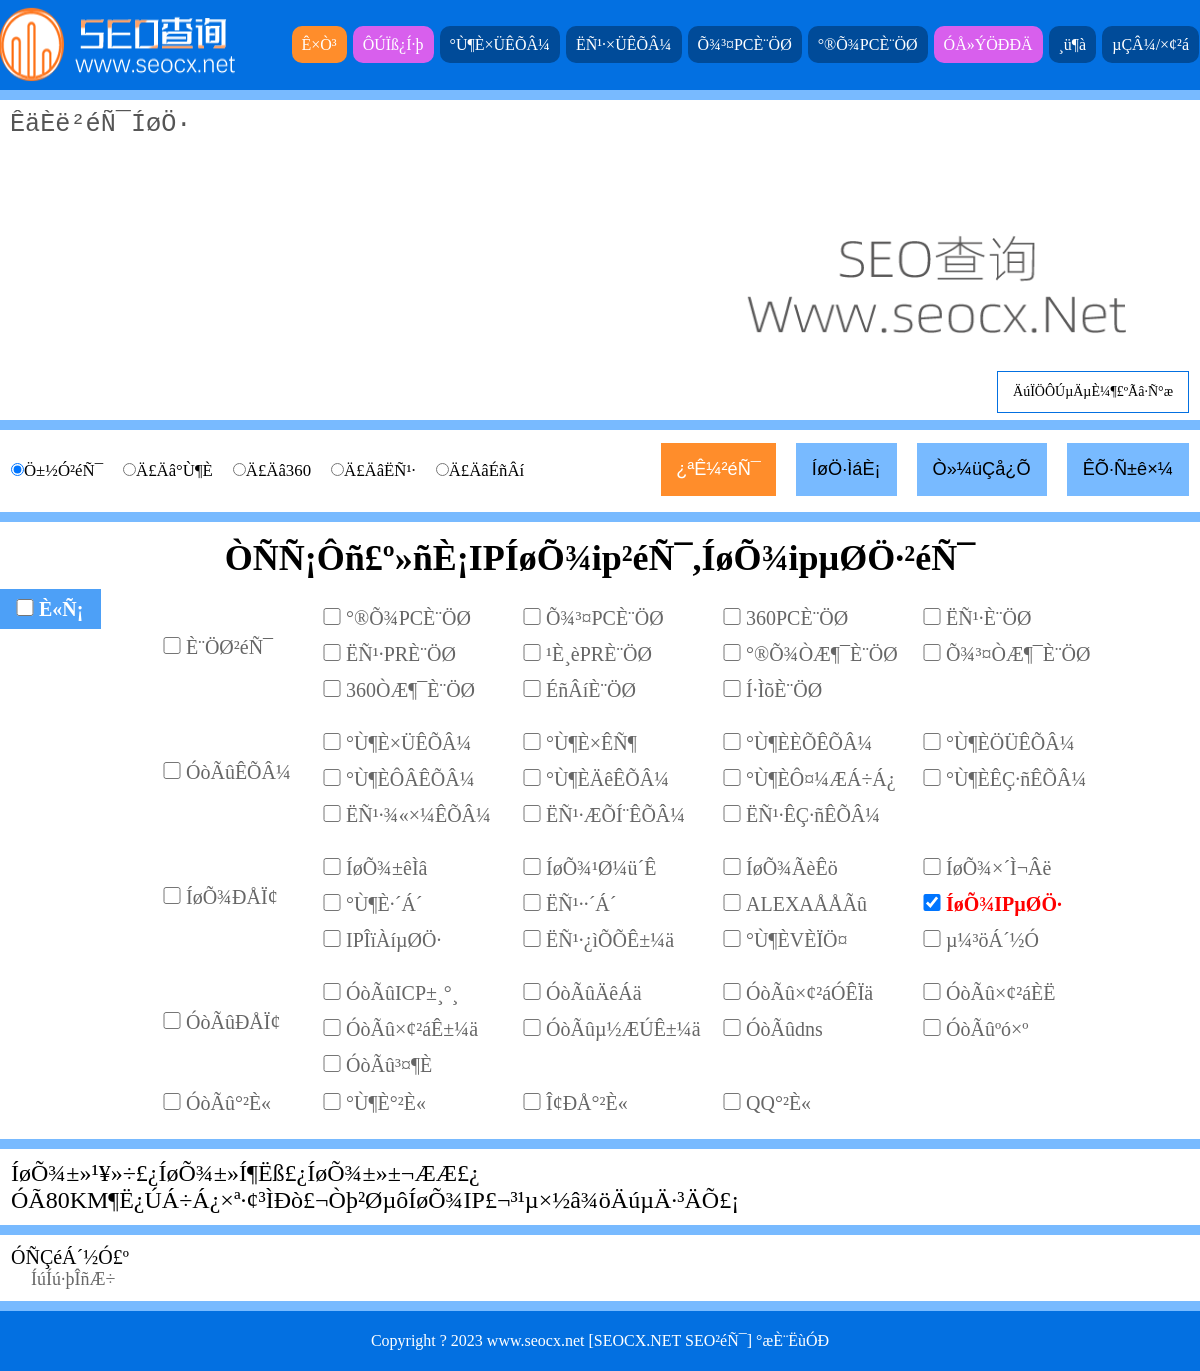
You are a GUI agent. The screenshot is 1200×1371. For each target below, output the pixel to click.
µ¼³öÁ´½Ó (992, 940)
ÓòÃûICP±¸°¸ (402, 993)
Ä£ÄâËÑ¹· (380, 470)
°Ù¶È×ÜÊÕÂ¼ (500, 44)
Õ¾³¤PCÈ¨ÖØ (745, 44)
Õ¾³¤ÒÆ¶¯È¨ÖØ (1018, 654)
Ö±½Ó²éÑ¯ (63, 470)
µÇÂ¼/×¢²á (1150, 44)
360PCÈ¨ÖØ (797, 618)
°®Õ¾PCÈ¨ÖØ (868, 44)
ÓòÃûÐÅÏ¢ (233, 1022)
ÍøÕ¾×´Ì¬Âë (998, 868)
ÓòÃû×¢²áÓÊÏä (809, 993)
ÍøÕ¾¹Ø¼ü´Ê (601, 868)
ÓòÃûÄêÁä (594, 993)
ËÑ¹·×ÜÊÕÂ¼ (624, 44)
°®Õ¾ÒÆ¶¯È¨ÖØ (822, 654)
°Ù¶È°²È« (386, 1103)
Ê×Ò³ (319, 44)
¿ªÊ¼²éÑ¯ (718, 469)
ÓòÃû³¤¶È (389, 1065)
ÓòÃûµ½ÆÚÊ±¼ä (623, 1029)
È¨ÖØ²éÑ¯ (229, 647)
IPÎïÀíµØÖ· (393, 940)
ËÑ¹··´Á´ (581, 904)
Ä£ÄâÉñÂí (487, 470)
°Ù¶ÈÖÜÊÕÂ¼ (1010, 743)
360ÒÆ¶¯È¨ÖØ (410, 690)
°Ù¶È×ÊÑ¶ (591, 743)
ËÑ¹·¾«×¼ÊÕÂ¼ (418, 815)
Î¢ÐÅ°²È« (587, 1103)
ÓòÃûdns (784, 1029)
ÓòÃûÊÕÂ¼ (238, 772)
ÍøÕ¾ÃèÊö (792, 868)
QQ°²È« (778, 1103)
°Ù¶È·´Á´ (384, 904)
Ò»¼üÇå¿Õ (982, 469)
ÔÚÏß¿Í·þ (393, 44)
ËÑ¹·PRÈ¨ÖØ (401, 654)
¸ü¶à (1073, 44)
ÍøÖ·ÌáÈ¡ (846, 469)
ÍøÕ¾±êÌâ (387, 868)
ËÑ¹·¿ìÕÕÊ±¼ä (610, 940)
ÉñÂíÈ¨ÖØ (591, 690)
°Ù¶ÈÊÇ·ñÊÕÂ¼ (1016, 779)
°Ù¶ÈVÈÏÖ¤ (796, 940)
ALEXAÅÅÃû (806, 904)
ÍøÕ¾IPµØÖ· (1004, 904)
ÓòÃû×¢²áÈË (1000, 993)
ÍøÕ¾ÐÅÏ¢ (232, 897)
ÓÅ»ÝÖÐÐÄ (988, 44)
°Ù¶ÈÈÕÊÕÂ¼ (809, 743)
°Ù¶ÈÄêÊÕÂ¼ (607, 779)
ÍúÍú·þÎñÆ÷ (73, 1279)
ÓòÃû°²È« (228, 1103)
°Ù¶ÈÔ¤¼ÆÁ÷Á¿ (821, 779)
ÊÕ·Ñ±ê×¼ (1128, 469)
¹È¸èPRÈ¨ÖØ (599, 654)
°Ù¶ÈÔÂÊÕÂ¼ (410, 779)
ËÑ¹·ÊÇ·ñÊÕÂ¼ (813, 815)
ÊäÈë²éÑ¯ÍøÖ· (600, 257)
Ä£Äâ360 (278, 470)
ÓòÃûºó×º (987, 1029)
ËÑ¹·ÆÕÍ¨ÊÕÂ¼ (615, 815)
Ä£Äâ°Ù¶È (174, 470)
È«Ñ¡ (61, 609)
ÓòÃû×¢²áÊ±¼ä (412, 1029)
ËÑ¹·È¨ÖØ (988, 618)
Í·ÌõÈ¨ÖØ (784, 690)
